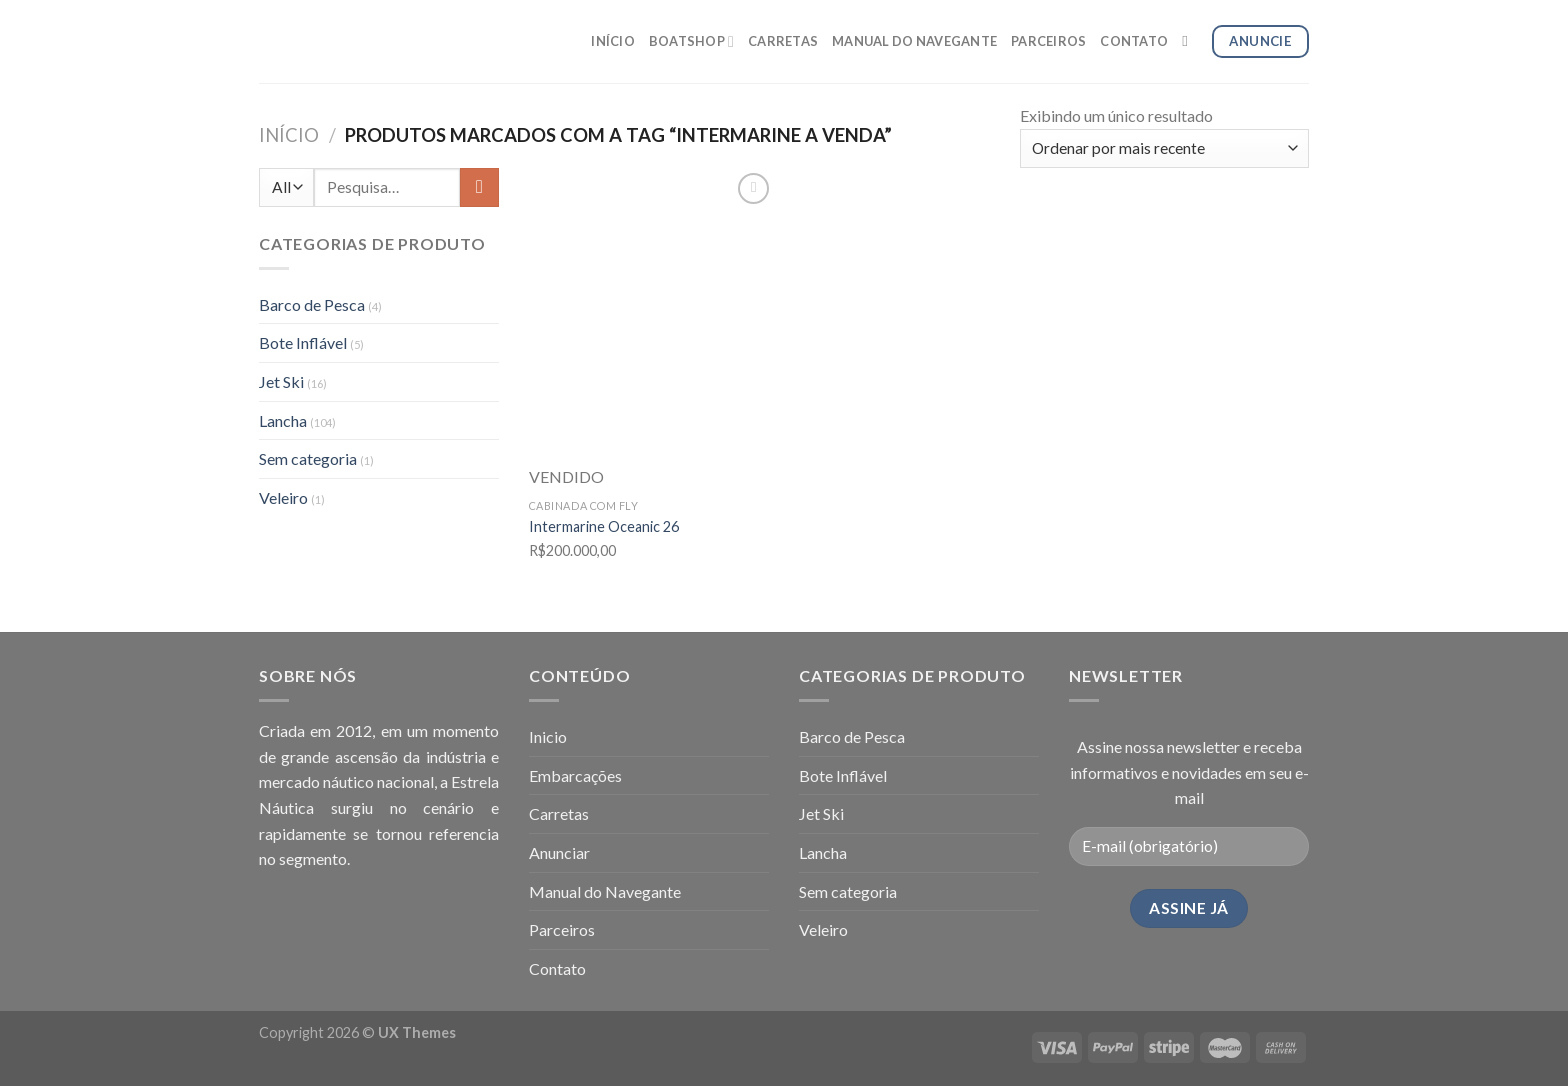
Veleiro (283, 497)
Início (289, 135)
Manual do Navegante (605, 891)
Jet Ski (281, 381)
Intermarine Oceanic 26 (604, 526)
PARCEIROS (1048, 41)
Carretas (559, 813)
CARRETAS (783, 41)
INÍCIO (613, 41)
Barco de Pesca (312, 304)
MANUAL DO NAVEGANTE (914, 41)
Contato (557, 968)
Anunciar (559, 852)
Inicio (548, 736)
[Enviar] (479, 187)
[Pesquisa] (1189, 41)
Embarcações (575, 775)
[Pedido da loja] (1164, 148)
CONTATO (1134, 41)
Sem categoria (308, 458)
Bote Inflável (303, 342)
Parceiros (562, 929)
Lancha (283, 420)
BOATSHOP (691, 41)
